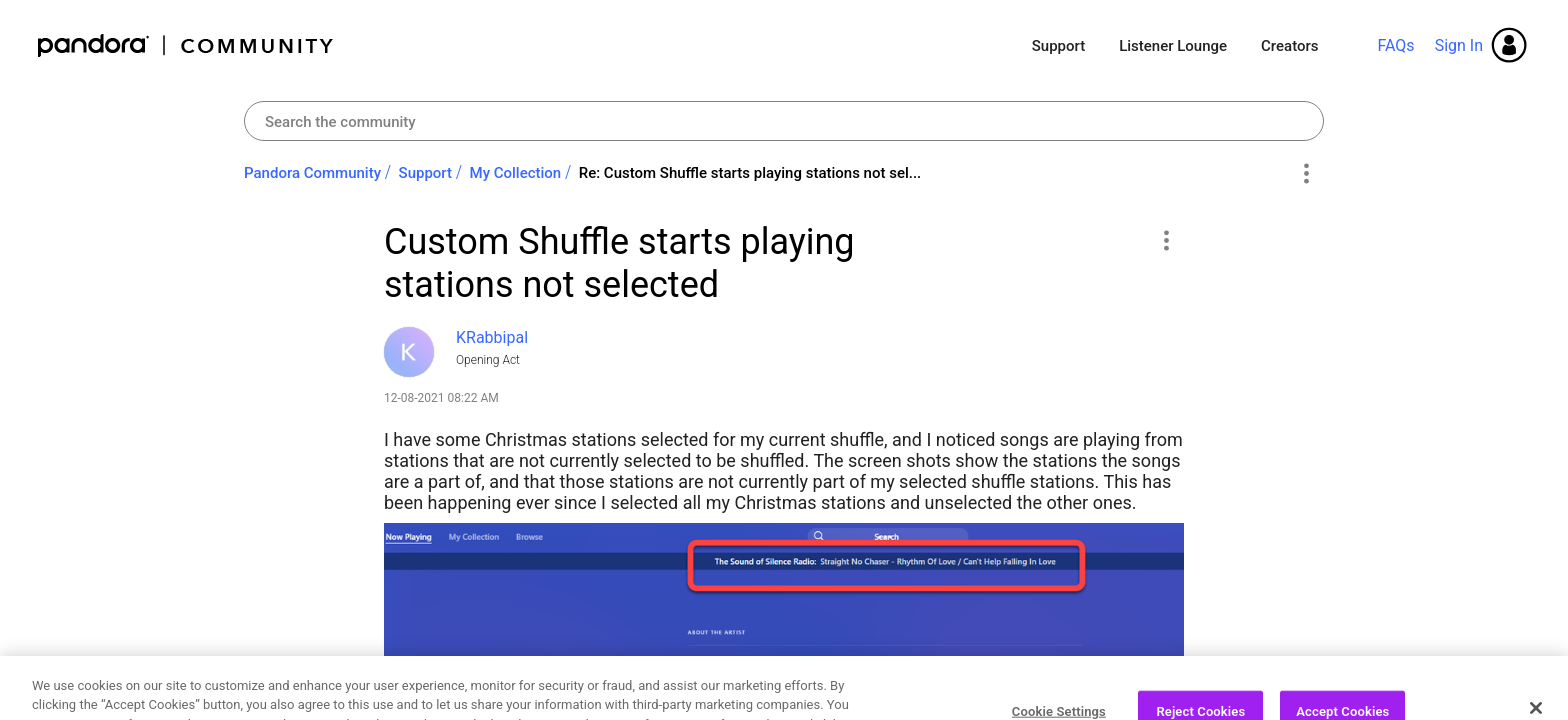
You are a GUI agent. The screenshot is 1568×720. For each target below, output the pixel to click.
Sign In (1459, 45)
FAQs (1395, 45)
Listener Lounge (1173, 46)
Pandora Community (186, 45)
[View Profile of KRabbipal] (492, 337)
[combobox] (784, 121)
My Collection (516, 173)
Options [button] (1305, 174)
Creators (1289, 46)
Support (1058, 46)
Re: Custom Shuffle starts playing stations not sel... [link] (750, 173)
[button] (1165, 240)
